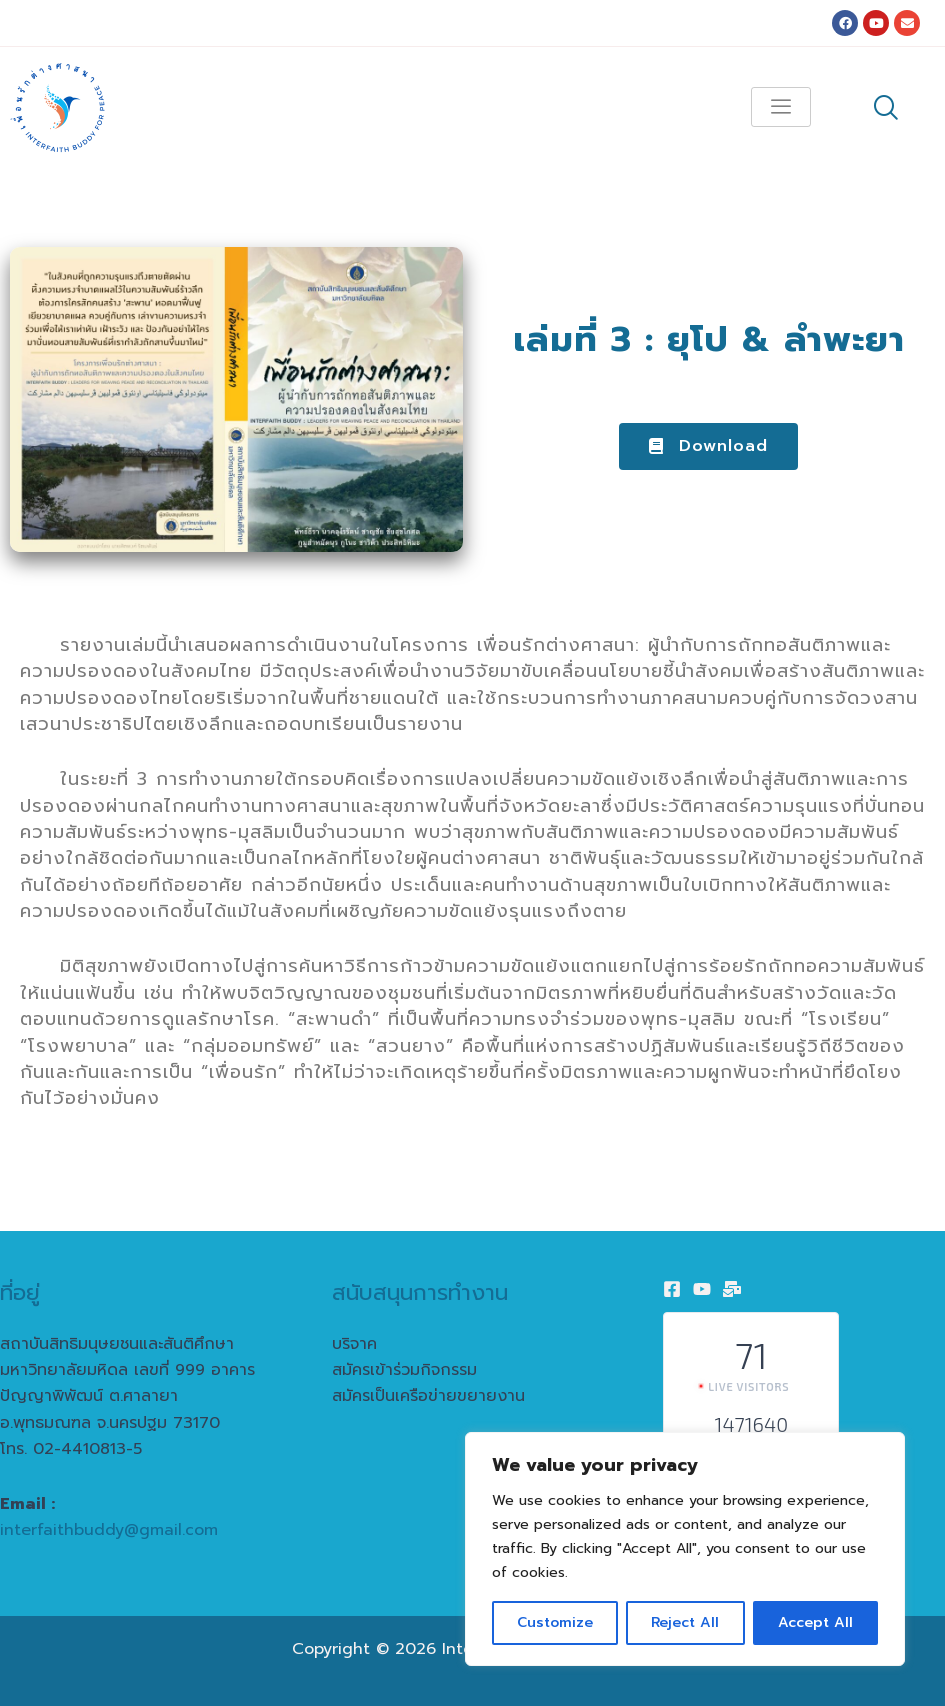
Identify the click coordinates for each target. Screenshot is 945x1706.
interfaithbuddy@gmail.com (109, 1530)
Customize (555, 1622)
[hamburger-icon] (781, 107)
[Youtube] (702, 1289)
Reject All (685, 1622)
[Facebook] (672, 1289)
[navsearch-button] (886, 110)
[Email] (732, 1289)
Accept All (815, 1622)
